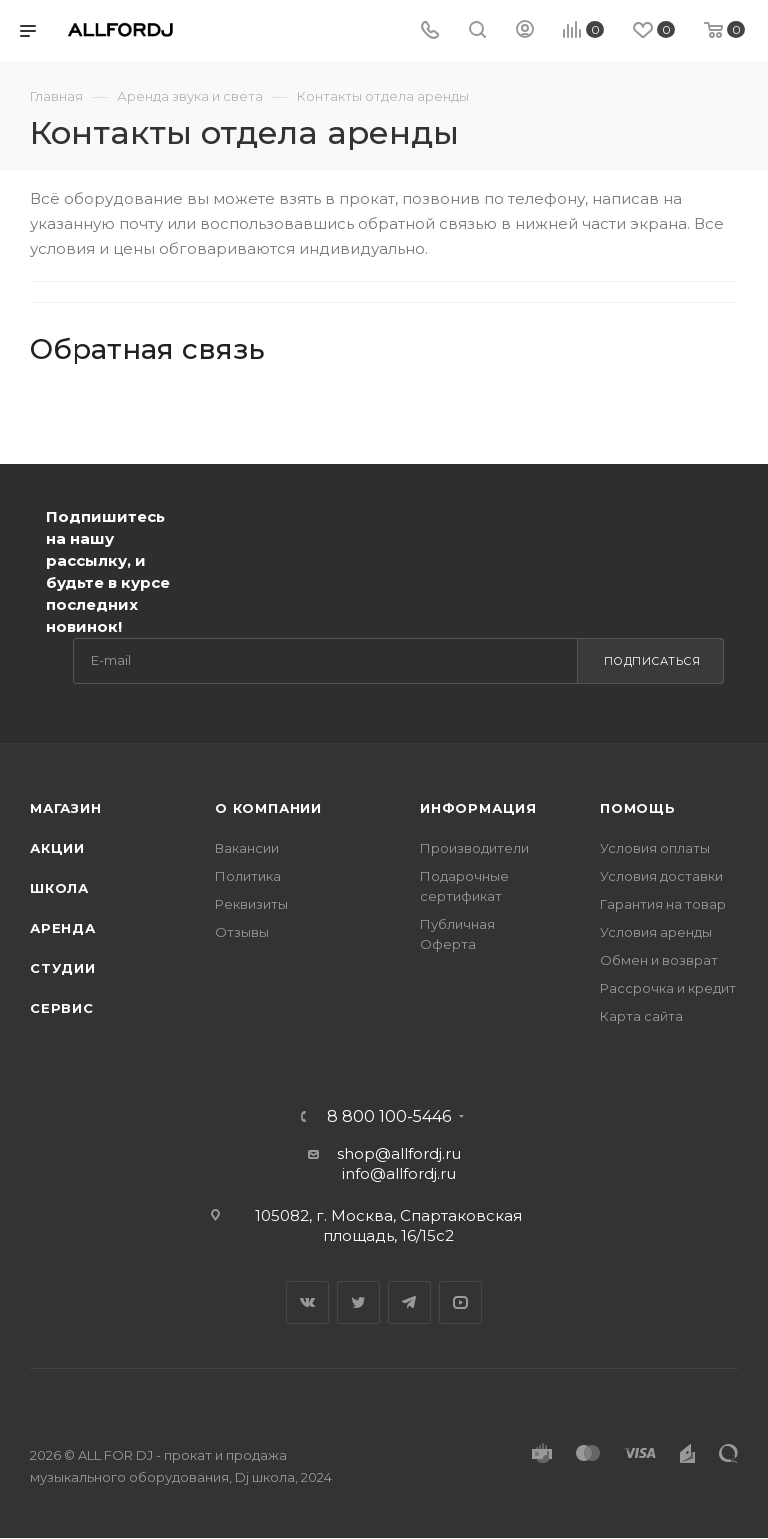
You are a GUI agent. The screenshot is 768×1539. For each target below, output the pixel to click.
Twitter (358, 1302)
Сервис (62, 1008)
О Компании (268, 808)
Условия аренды (656, 932)
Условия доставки (661, 876)
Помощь (638, 808)
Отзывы (242, 932)
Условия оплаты (655, 848)
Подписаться (652, 661)
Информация (478, 808)
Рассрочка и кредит (668, 988)
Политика (248, 876)
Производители (474, 848)
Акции (57, 848)
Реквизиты (251, 904)
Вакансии (247, 848)
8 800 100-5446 (389, 1117)
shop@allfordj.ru (399, 1153)
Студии (63, 968)
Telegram (409, 1302)
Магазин (66, 808)
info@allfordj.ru (399, 1173)
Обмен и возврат (659, 960)
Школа (59, 888)
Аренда (63, 928)
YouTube (460, 1302)
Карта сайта (641, 1016)
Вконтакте (307, 1302)
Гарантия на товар (663, 904)
